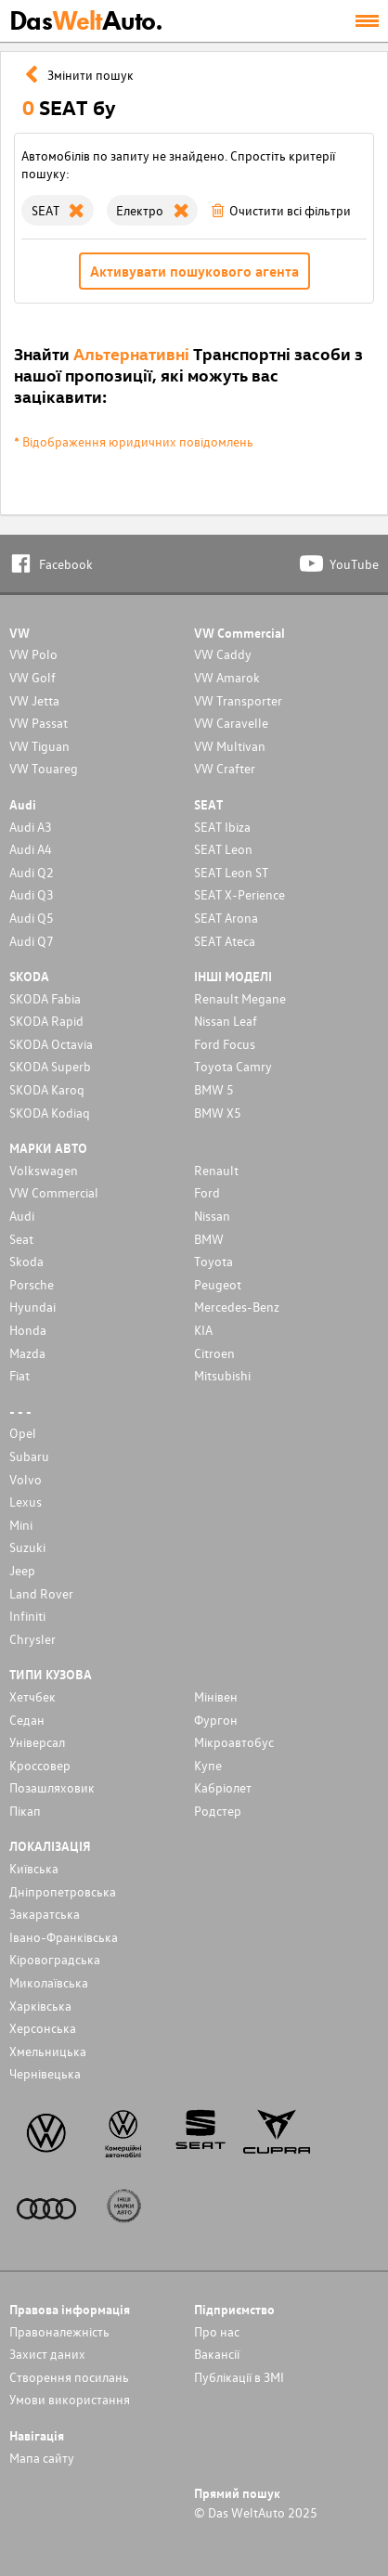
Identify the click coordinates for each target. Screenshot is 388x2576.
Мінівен (216, 1696)
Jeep (22, 1570)
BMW (209, 1239)
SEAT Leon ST (231, 872)
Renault (216, 1170)
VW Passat (38, 722)
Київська (33, 1868)
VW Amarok (227, 677)
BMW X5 (217, 1112)
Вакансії (216, 2353)
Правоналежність (59, 2331)
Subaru (29, 1456)
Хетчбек (32, 1696)
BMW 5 (214, 1089)
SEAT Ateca (224, 941)
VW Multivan (229, 746)
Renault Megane (240, 998)
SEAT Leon (223, 849)
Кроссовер (40, 1765)
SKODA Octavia (51, 1044)
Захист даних (47, 2353)
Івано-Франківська (63, 1937)
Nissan (212, 1215)
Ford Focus (224, 1044)
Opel (22, 1433)
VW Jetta (34, 700)
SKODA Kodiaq (49, 1112)
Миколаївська (48, 1982)
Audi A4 (30, 849)
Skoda (26, 1261)
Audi (21, 1215)
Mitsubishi (222, 1375)
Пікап (25, 1810)
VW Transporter (238, 700)
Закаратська (44, 1913)
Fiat (19, 1375)
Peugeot (217, 1284)
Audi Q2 (31, 872)
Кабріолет (223, 1787)
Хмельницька (47, 2051)
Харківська (40, 2005)
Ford (207, 1192)
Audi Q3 (31, 894)
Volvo (25, 1479)
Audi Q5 (31, 917)
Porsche (31, 1284)
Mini (20, 1525)
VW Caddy (223, 654)
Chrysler (32, 1639)
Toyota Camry (233, 1066)
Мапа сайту (41, 2457)
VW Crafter (224, 768)
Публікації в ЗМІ (239, 2377)
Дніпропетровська (62, 1891)
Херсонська (42, 2028)
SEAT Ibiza (222, 826)
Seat (21, 1239)
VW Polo (33, 654)
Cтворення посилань (69, 2377)
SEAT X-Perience (239, 894)
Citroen (214, 1353)
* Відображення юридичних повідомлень (133, 441)
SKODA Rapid (46, 1020)
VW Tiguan (39, 746)
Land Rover (41, 1593)
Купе (208, 1765)
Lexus (25, 1501)
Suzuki (27, 1547)
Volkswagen (43, 1170)
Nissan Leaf (225, 1020)
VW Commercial (53, 1192)
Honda (27, 1330)
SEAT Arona (226, 917)
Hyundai (32, 1306)
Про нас (216, 2331)
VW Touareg (43, 768)
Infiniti (27, 1616)
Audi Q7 (31, 941)
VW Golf (32, 677)
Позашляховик (52, 1787)
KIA (203, 1330)
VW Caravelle (231, 722)
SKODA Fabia (45, 998)
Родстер (217, 1810)
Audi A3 (30, 826)
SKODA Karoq (46, 1089)
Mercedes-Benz (236, 1306)
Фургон (216, 1719)
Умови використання (69, 2399)
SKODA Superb (50, 1066)
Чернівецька (45, 2073)
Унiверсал (37, 1742)
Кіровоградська (54, 1959)
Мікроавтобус (234, 1742)
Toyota (213, 1261)
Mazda (27, 1353)
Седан (27, 1719)
